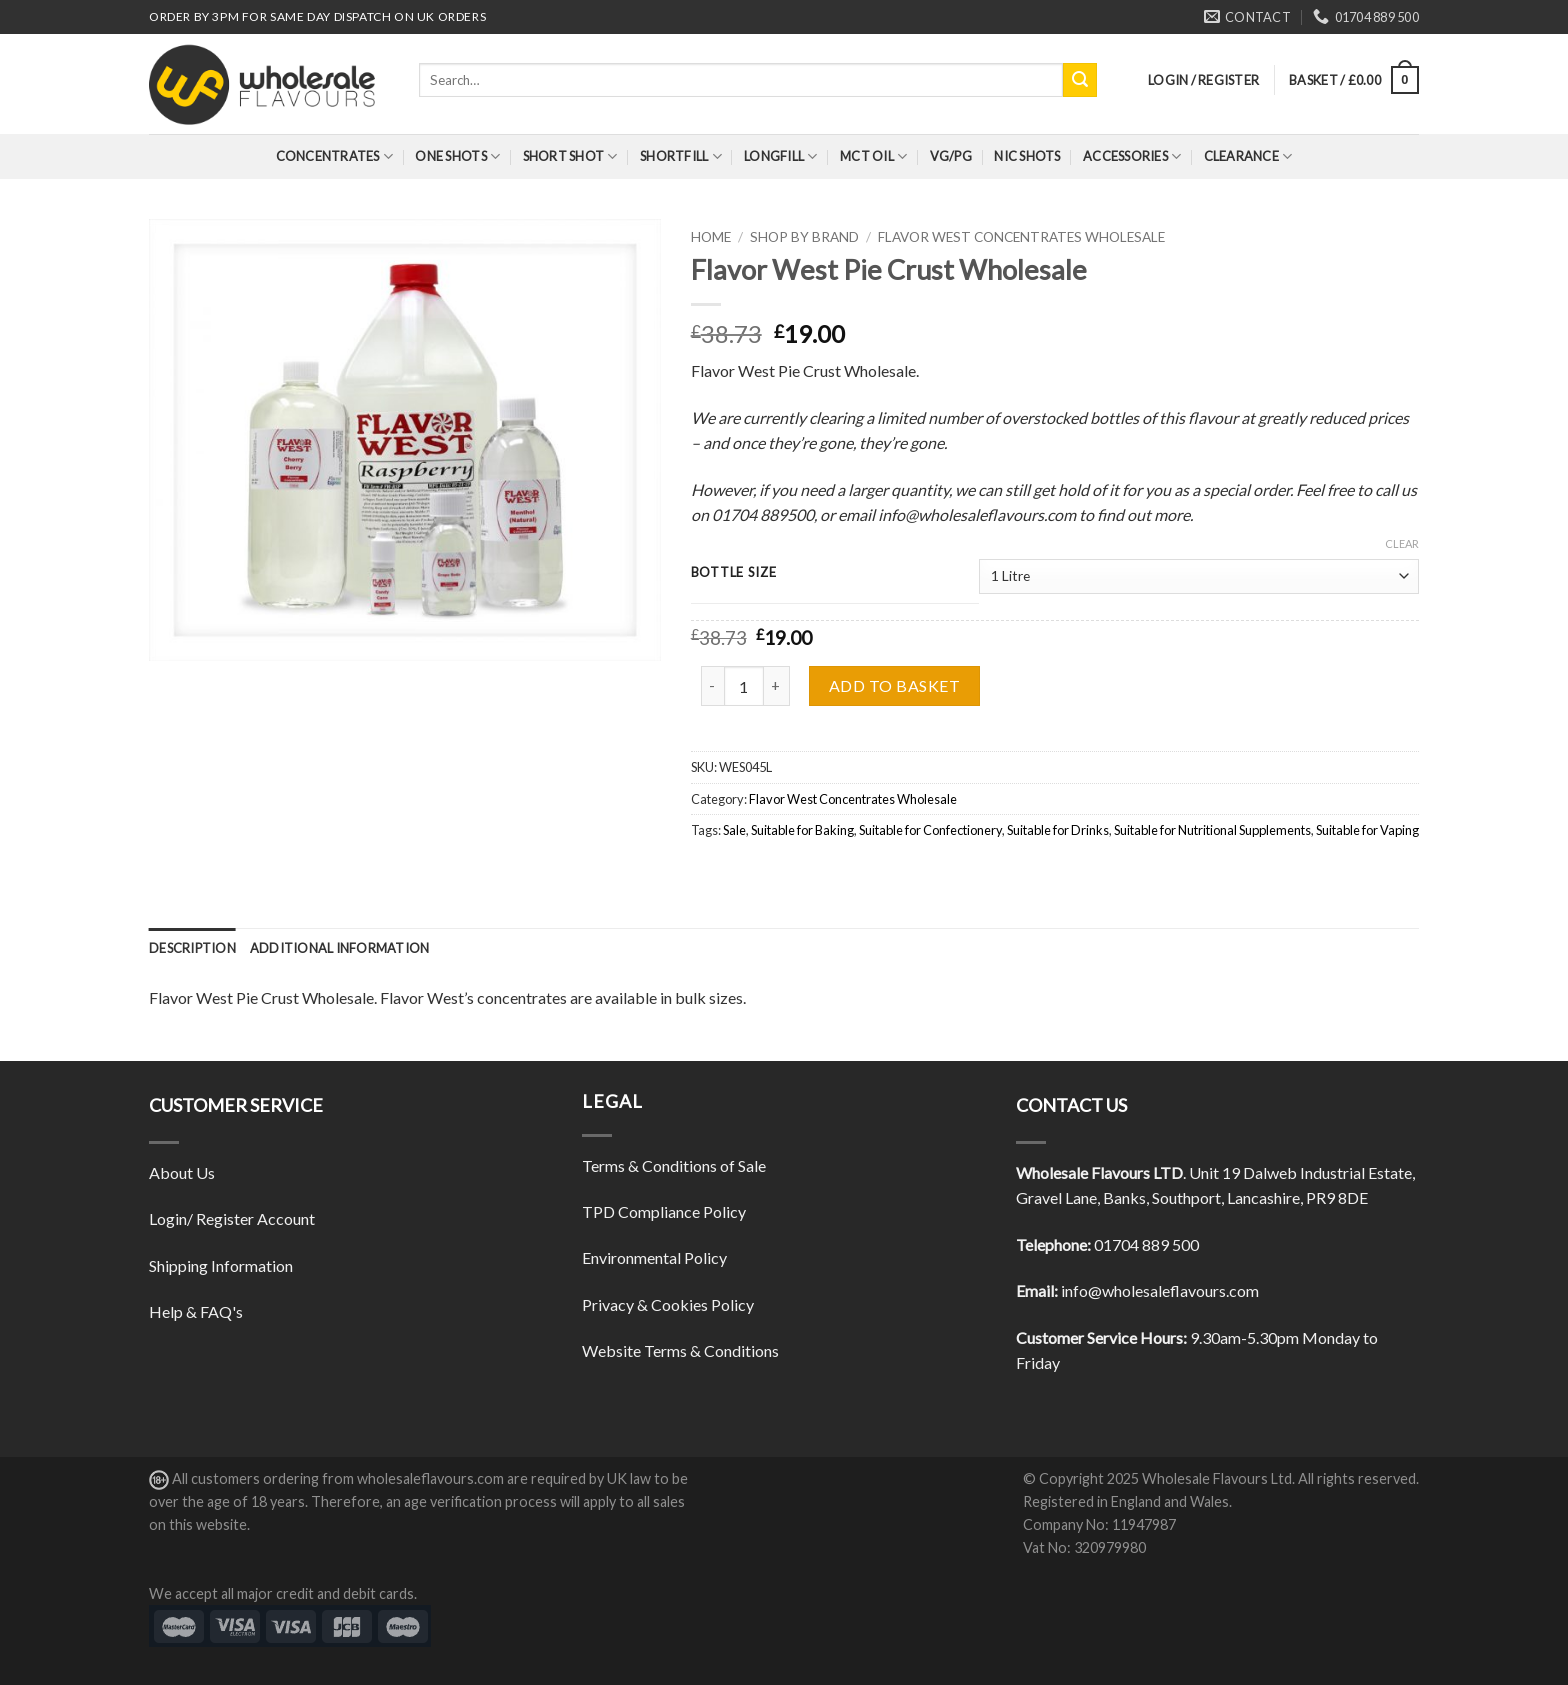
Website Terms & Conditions (680, 1350)
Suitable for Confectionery (930, 830)
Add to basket (894, 685)
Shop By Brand (804, 237)
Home (711, 237)
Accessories (1132, 156)
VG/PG (951, 156)
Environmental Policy (654, 1257)
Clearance (1248, 156)
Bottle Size (734, 573)
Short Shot (570, 156)
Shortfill (681, 156)
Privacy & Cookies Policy (668, 1304)
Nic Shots (1027, 156)
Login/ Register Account (232, 1218)
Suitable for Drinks (1058, 830)
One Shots (457, 156)
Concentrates (335, 156)
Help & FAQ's (196, 1311)
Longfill (781, 156)
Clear (1402, 543)
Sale (734, 830)
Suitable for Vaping (1367, 830)
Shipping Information (221, 1265)
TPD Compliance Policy (664, 1211)
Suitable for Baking (802, 830)
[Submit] (1080, 80)
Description (192, 948)
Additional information (340, 948)
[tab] (192, 948)
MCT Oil (873, 156)
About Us (182, 1172)
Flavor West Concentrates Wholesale (1021, 237)
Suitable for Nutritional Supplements (1212, 830)
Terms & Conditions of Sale (674, 1165)
